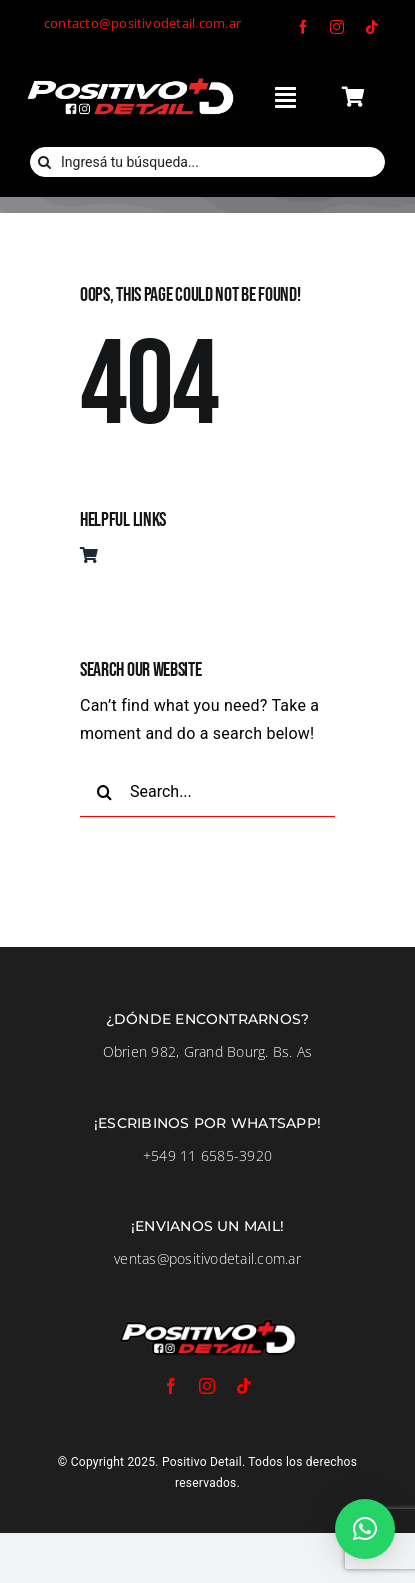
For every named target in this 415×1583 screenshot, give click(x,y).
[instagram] (337, 27)
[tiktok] (372, 27)
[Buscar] (45, 162)
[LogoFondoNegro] (129, 81)
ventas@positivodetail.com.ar (207, 1258)
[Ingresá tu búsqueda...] (207, 162)
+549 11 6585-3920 (207, 1155)
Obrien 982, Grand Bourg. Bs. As (207, 1051)
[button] (365, 1529)
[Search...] (207, 792)
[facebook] (303, 27)
